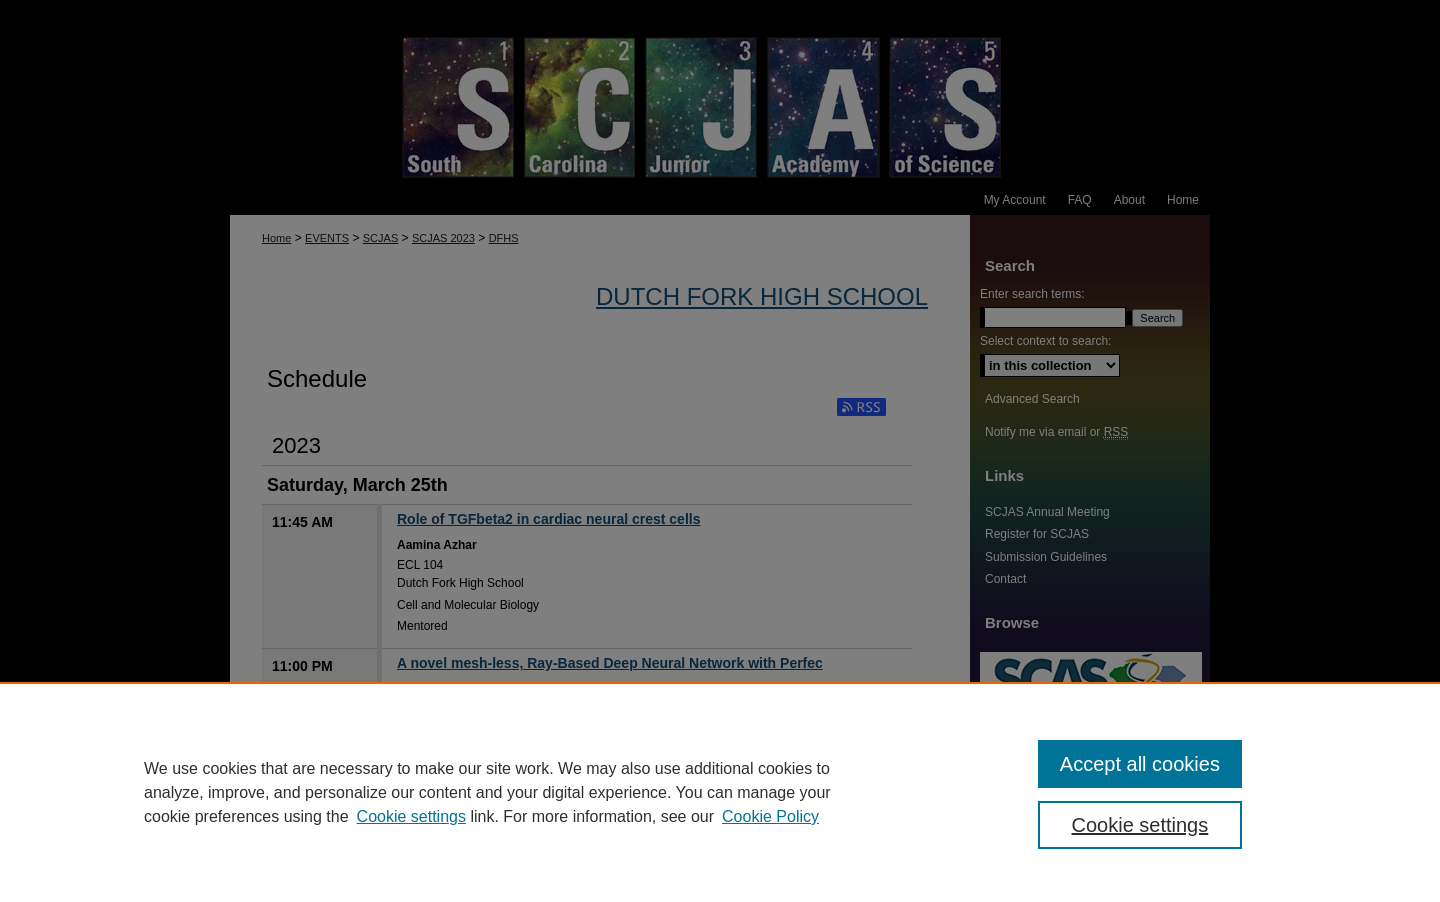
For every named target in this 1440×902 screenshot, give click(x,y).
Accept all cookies (1140, 764)
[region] (720, 792)
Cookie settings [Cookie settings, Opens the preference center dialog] (1140, 825)
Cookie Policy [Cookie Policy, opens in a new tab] (770, 816)
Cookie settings (411, 816)
